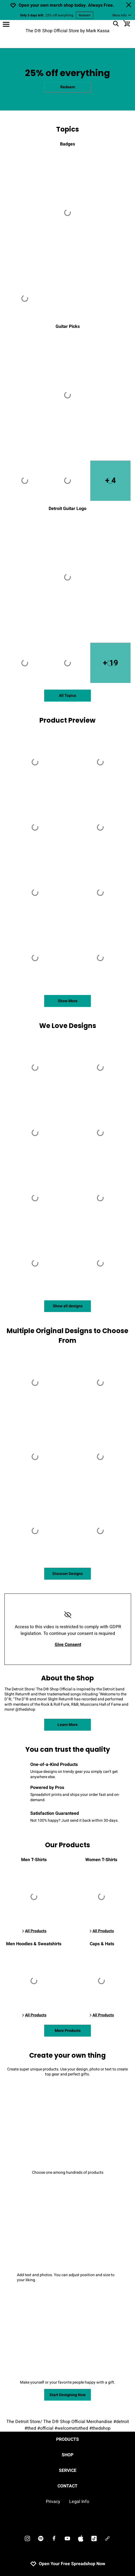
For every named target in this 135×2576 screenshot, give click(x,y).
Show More (68, 1001)
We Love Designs (67, 1025)
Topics (67, 129)
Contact (68, 2486)
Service (67, 2470)
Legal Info (79, 2501)
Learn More (68, 1725)
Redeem (85, 15)
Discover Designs (67, 1574)
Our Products (67, 1844)
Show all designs (67, 1306)
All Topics (67, 695)
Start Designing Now (67, 2395)
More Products (68, 2031)
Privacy (53, 2501)
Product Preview (67, 720)
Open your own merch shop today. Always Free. (66, 5)
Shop (67, 2455)
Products (67, 2439)
